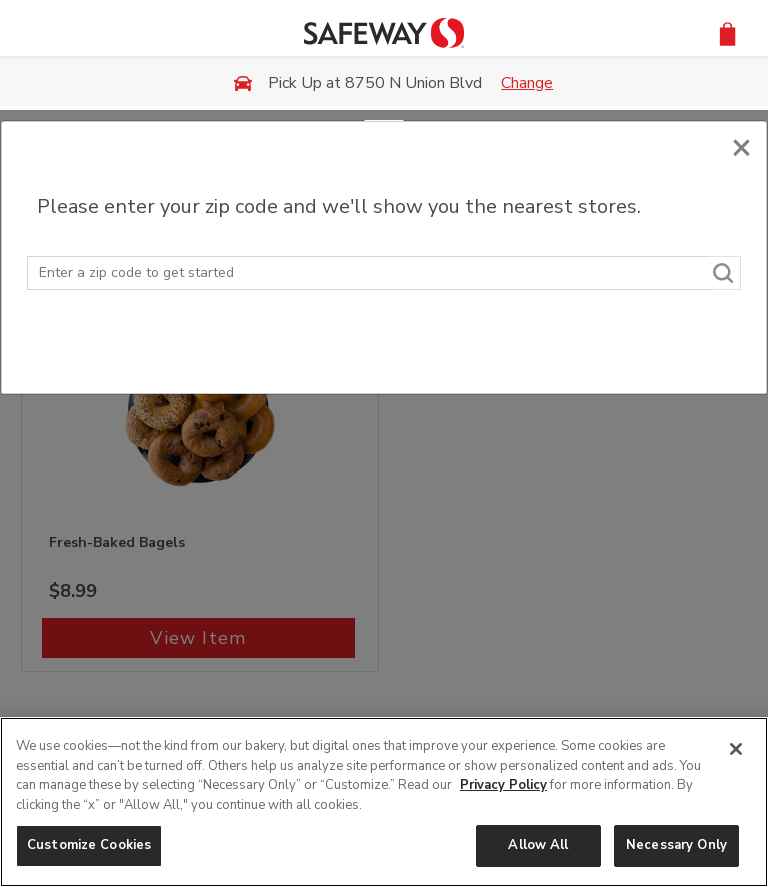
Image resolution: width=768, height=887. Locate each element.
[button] (727, 32)
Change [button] (527, 83)
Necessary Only (676, 845)
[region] (384, 802)
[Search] (724, 273)
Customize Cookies (89, 845)
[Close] (741, 142)
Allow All (538, 845)
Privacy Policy (503, 785)
